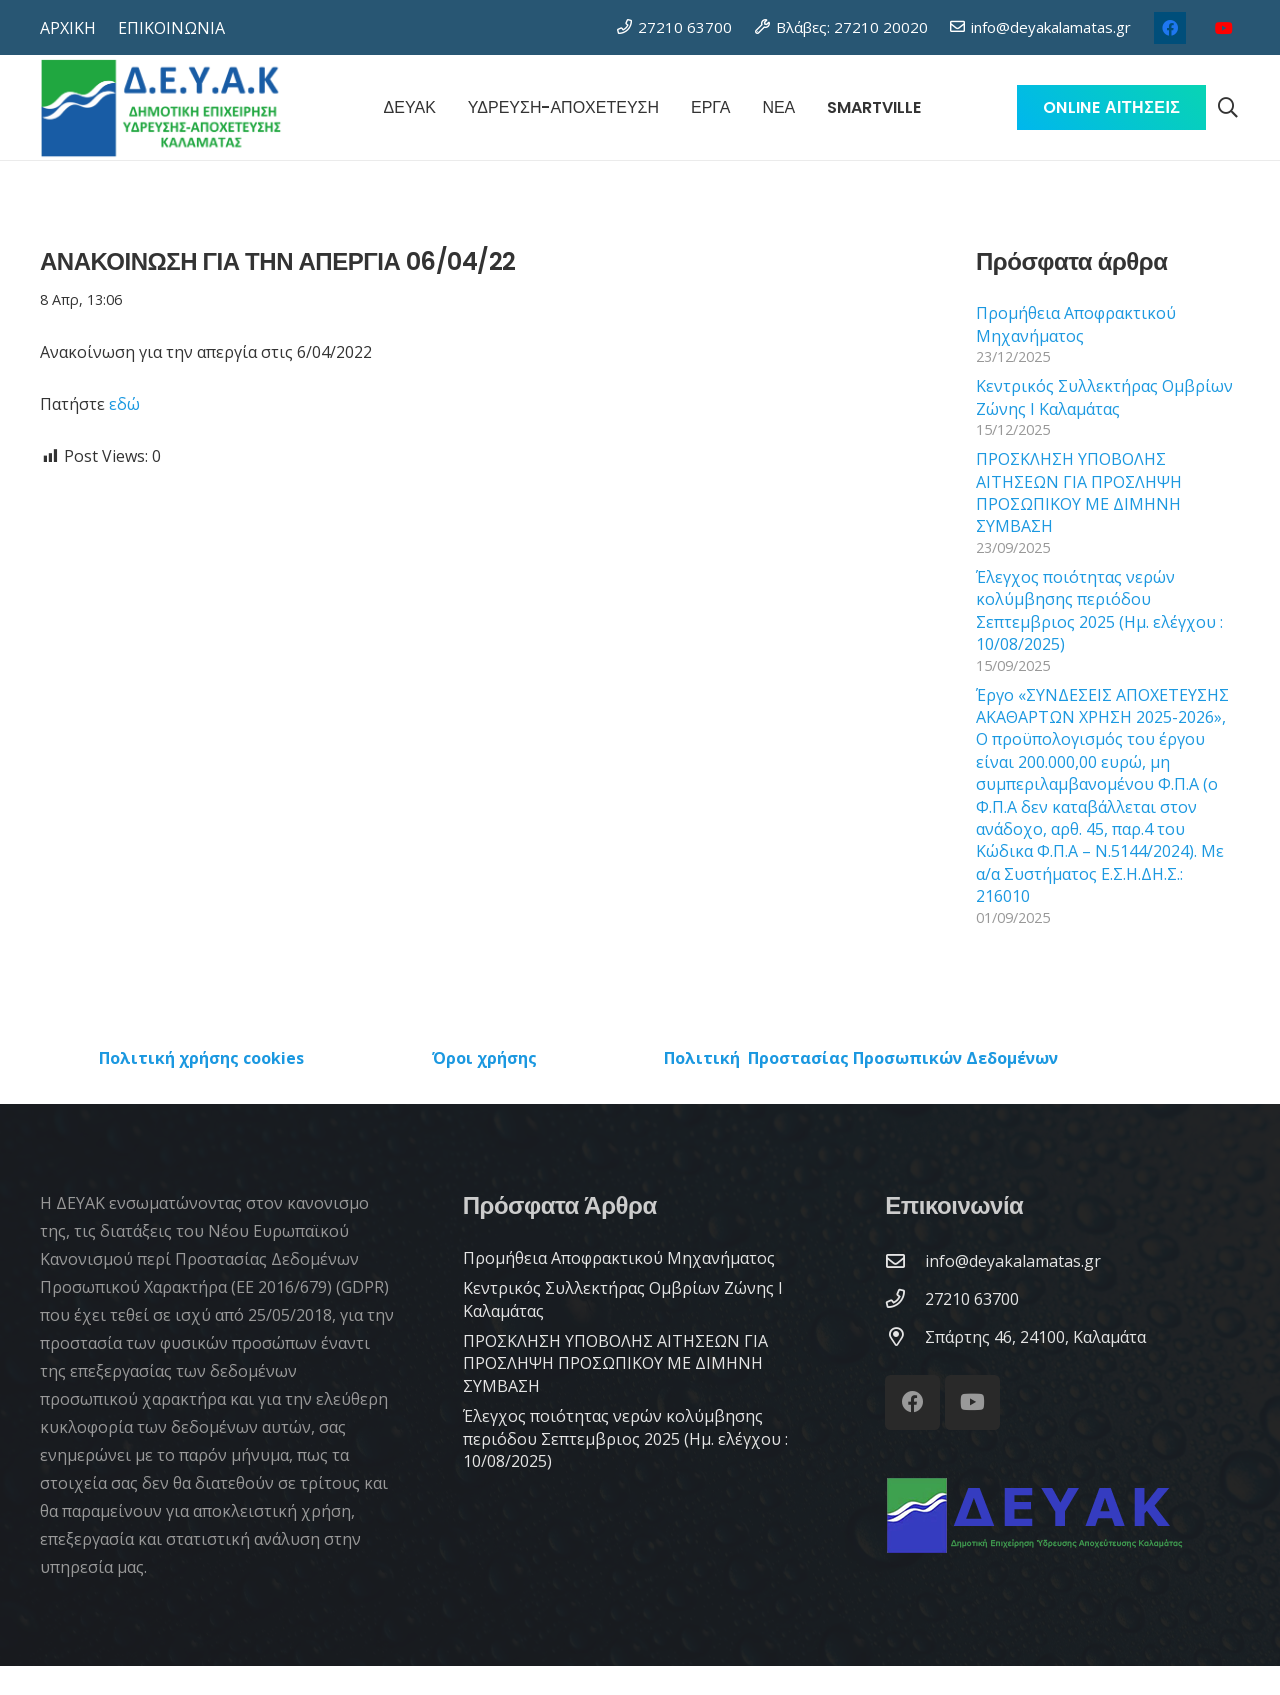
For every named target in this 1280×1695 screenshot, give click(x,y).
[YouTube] (1224, 28)
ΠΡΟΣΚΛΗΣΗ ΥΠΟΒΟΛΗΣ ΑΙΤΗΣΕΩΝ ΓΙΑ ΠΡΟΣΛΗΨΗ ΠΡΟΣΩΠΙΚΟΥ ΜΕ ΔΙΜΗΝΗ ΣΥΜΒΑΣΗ (1079, 492)
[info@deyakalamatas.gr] (905, 1260)
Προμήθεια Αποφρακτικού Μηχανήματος (1076, 324)
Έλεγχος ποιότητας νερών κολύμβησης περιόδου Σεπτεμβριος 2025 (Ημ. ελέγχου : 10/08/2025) (1099, 610)
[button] (1228, 108)
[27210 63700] (905, 1298)
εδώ (124, 404)
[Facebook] (1170, 28)
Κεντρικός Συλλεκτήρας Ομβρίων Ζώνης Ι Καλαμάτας (1104, 397)
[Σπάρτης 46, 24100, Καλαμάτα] (905, 1336)
